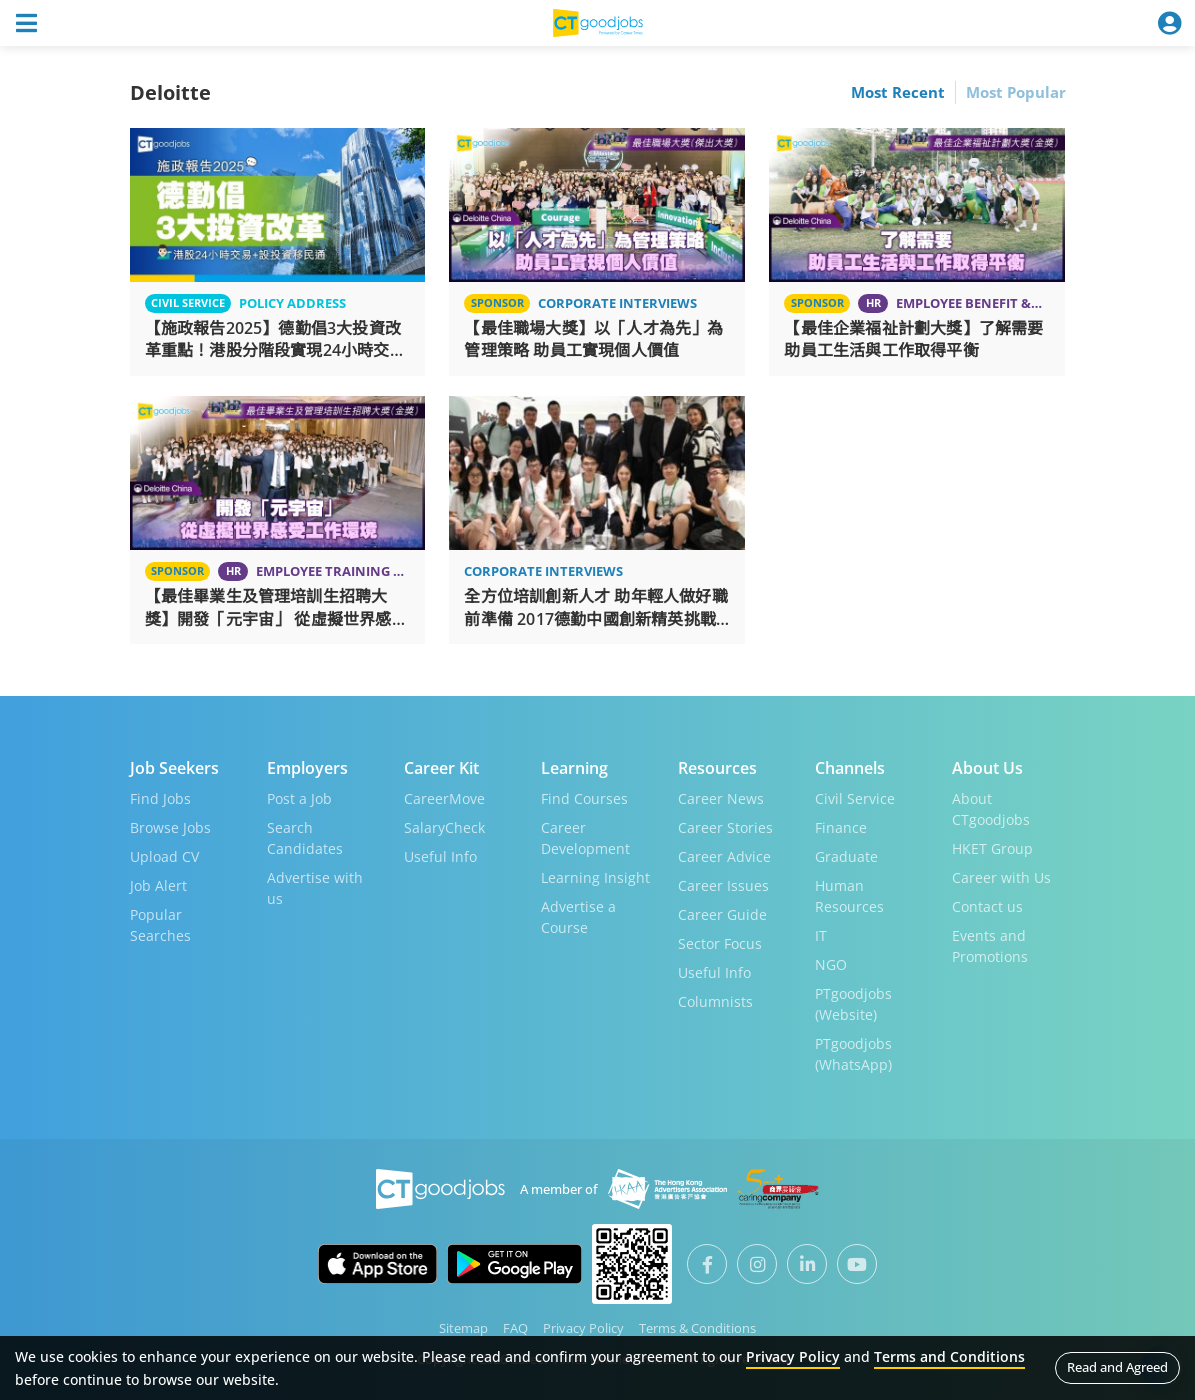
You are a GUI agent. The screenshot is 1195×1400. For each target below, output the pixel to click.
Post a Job (299, 798)
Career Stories (725, 827)
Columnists (715, 1001)
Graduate (846, 856)
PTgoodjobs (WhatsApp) (853, 1054)
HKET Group (992, 848)
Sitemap (463, 1328)
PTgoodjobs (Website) (853, 1004)
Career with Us (1001, 877)
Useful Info (440, 856)
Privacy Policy (583, 1328)
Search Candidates (305, 838)
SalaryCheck (444, 827)
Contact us (987, 906)
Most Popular (1016, 92)
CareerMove (444, 798)
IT (821, 935)
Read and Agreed (1117, 1367)
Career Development (585, 838)
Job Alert (158, 885)
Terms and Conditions (949, 1356)
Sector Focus (720, 943)
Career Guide (722, 914)
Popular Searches (160, 925)
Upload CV (164, 856)
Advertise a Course (578, 917)
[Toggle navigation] (26, 23)
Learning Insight (595, 877)
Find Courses (584, 798)
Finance (841, 827)
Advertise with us (315, 888)
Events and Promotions (990, 946)
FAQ (515, 1328)
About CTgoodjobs (991, 809)
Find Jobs (160, 798)
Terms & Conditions (697, 1328)
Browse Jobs (170, 827)
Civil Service (855, 798)
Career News (721, 798)
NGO (831, 964)
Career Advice (724, 856)
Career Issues (723, 885)
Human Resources (849, 896)
